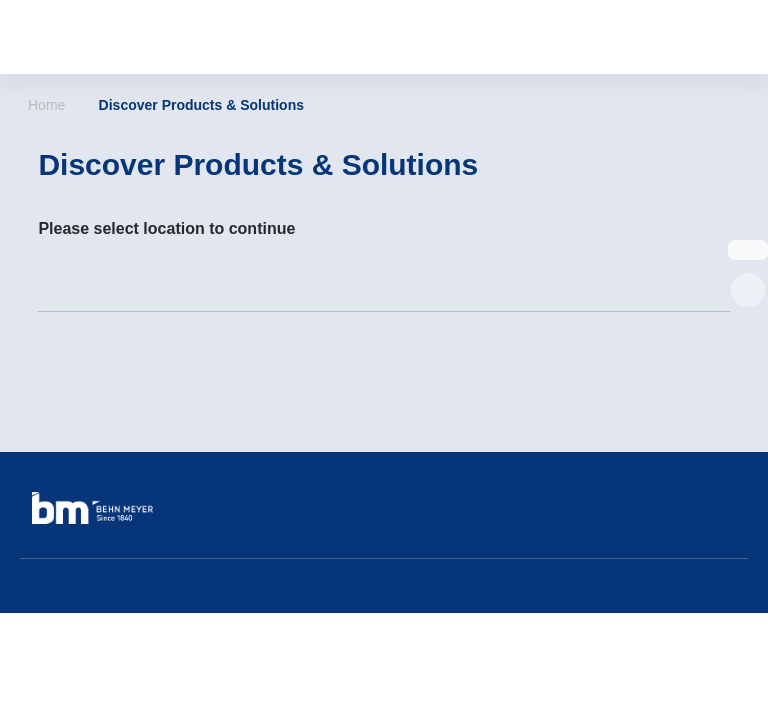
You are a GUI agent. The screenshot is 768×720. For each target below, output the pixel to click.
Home (46, 105)
